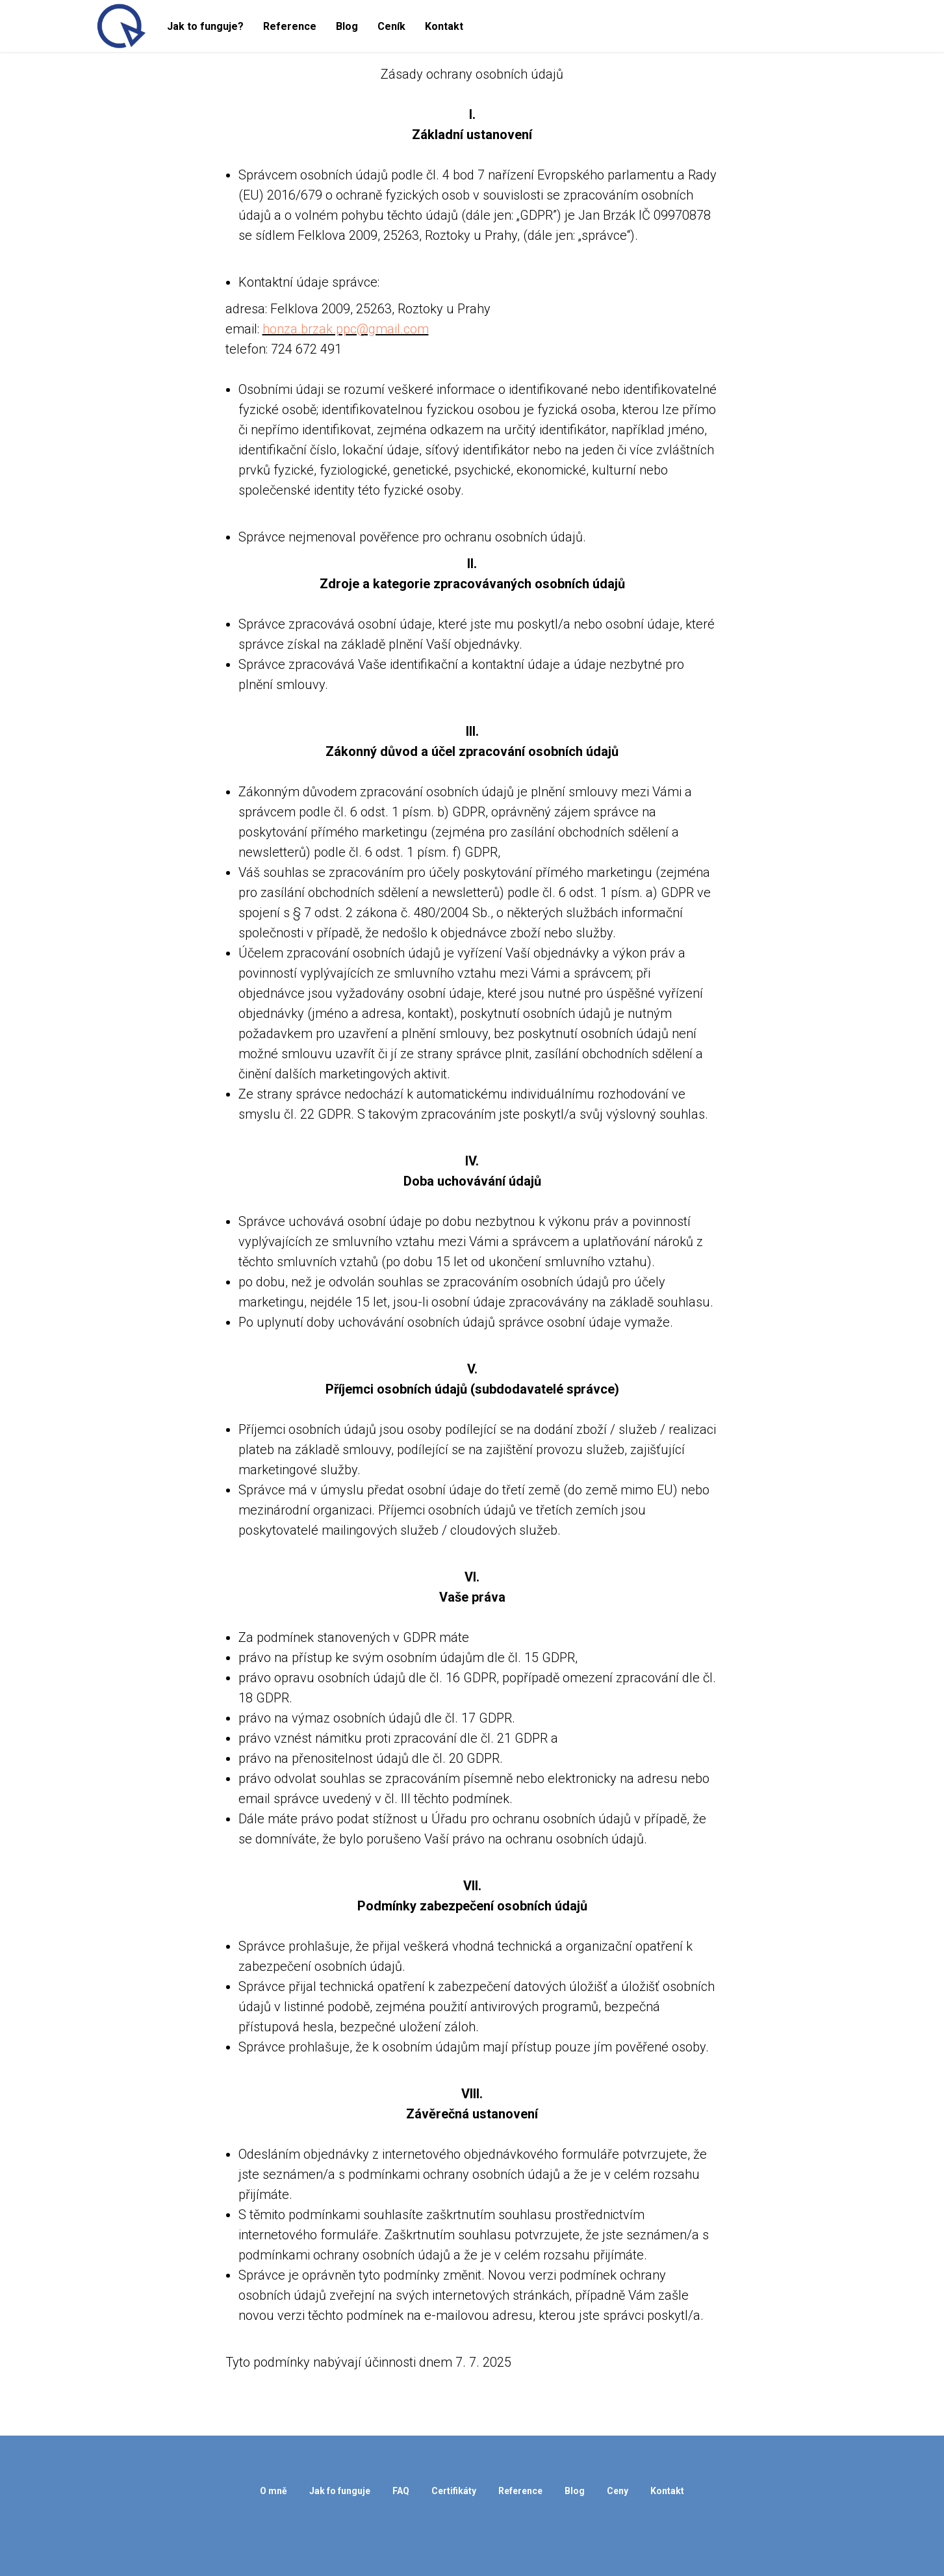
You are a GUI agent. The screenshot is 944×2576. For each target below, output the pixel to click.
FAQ (400, 2491)
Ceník (391, 26)
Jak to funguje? (205, 26)
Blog (347, 26)
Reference (289, 26)
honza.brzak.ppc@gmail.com (345, 329)
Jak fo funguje (339, 2491)
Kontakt (444, 26)
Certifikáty (453, 2491)
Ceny (617, 2491)
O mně (273, 2491)
